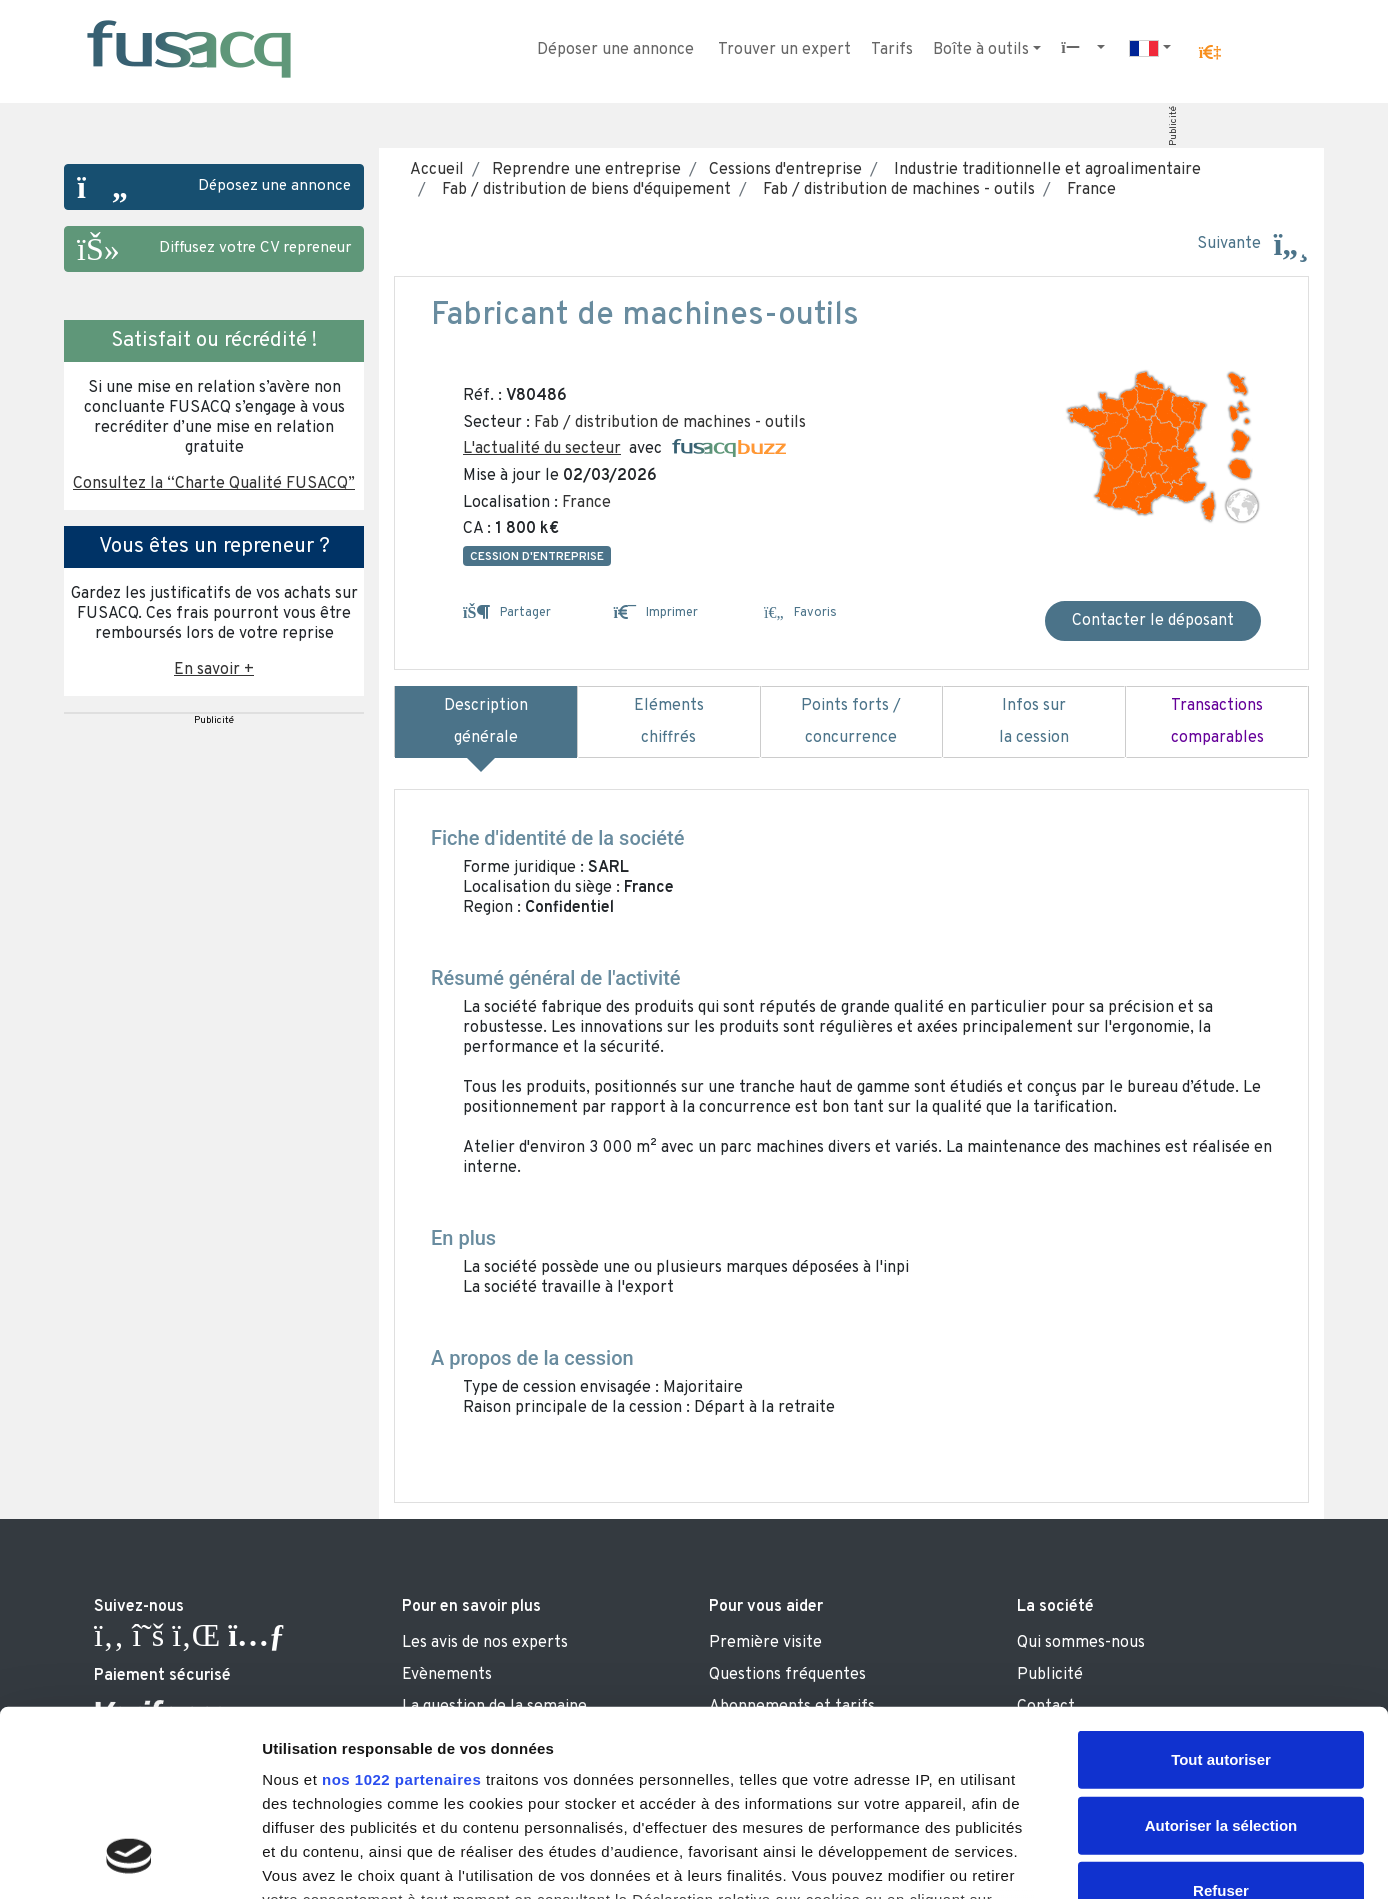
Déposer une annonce (615, 50)
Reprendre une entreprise (584, 170)
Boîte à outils (981, 50)
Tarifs (892, 50)
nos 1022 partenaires (401, 1613)
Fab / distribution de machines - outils (895, 190)
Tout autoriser (1221, 1593)
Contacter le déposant (1153, 621)
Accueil (437, 170)
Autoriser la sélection (1221, 1658)
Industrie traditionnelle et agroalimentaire (1043, 170)
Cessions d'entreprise (783, 170)
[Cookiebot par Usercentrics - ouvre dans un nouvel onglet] (129, 1860)
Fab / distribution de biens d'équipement (582, 190)
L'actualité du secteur (542, 449)
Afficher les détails (1101, 1859)
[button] (1210, 53)
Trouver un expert (784, 50)
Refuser (1221, 1724)
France (1087, 190)
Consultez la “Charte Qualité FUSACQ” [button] (214, 484)
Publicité (1173, 126)
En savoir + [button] (214, 670)
